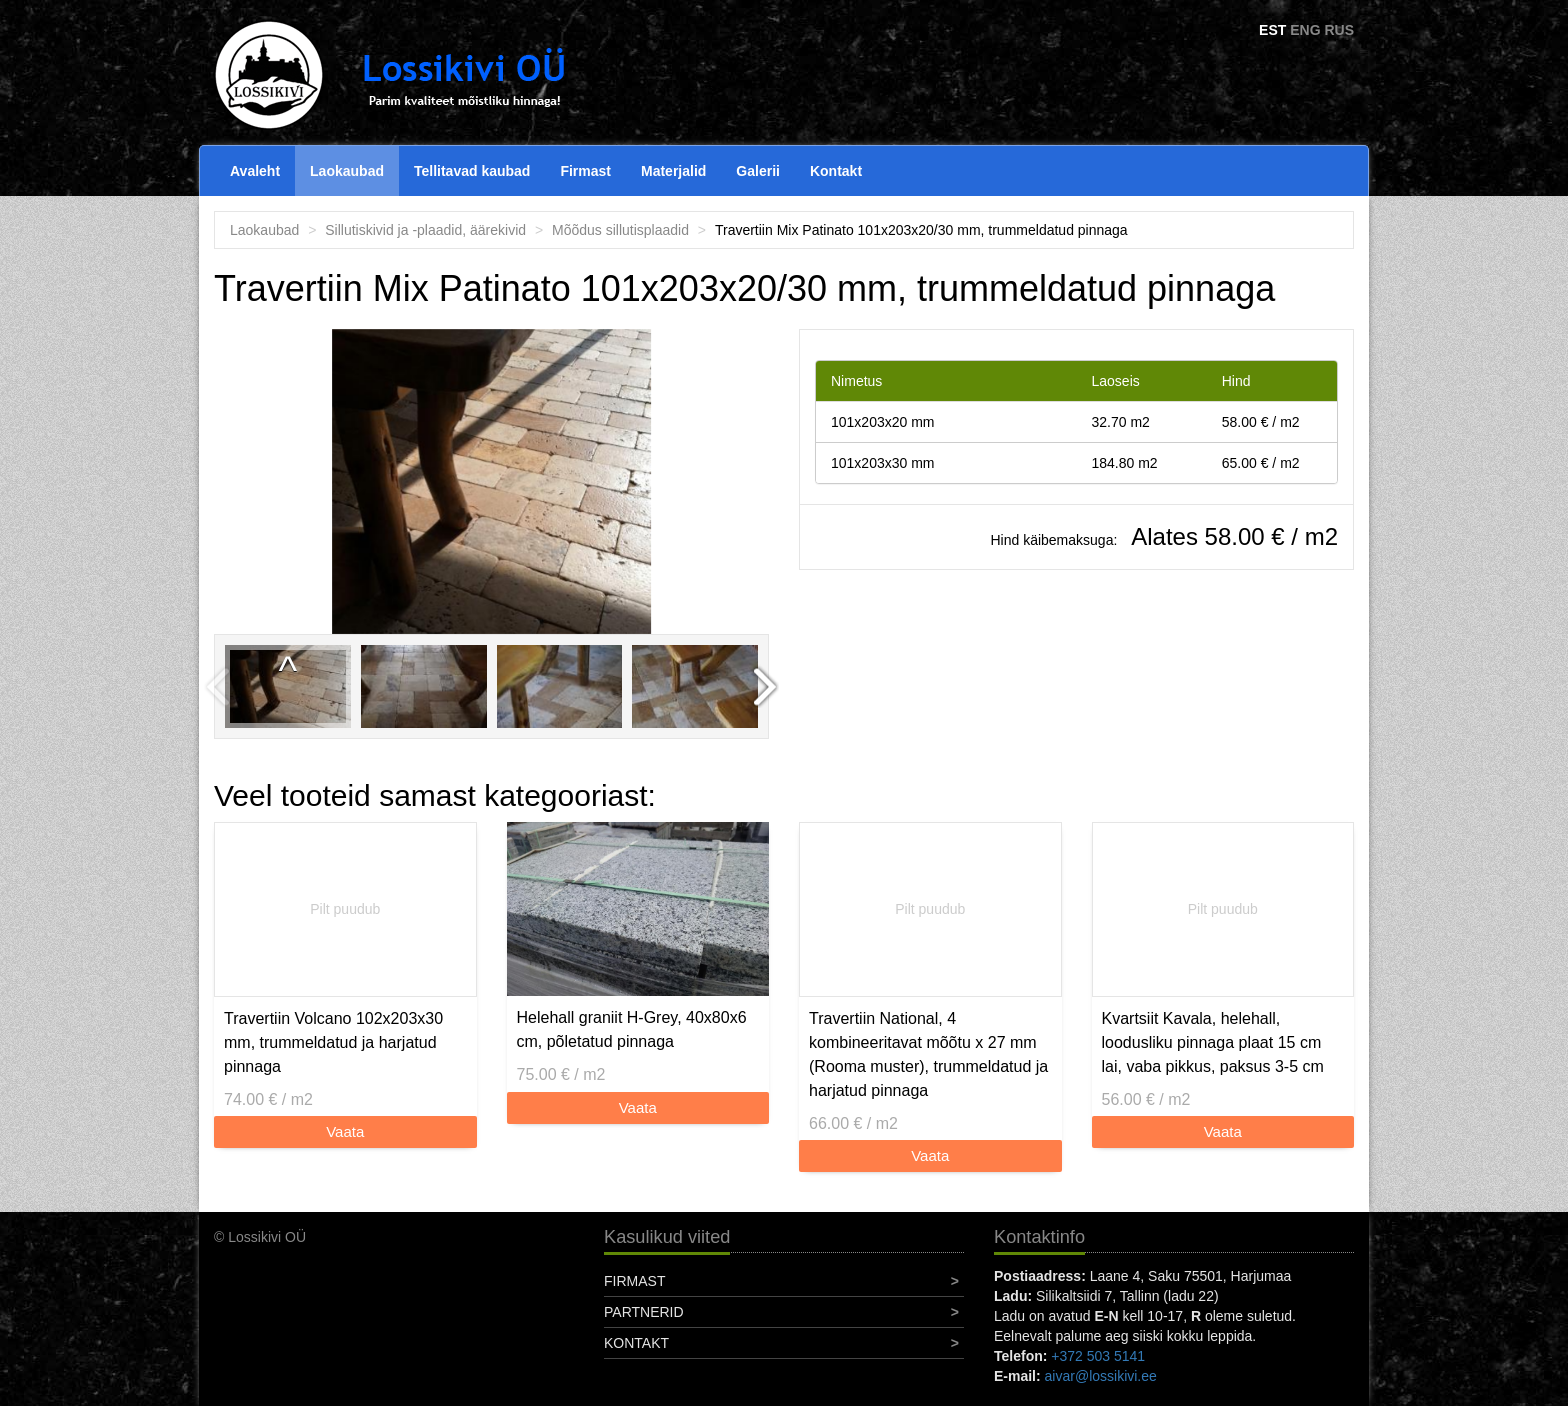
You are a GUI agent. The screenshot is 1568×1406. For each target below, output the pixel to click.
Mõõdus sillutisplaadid (620, 230)
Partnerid (644, 1312)
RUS (1339, 30)
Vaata (345, 1131)
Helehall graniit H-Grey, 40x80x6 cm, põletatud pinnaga (632, 1029)
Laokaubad (347, 171)
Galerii (758, 171)
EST (1272, 30)
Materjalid (673, 171)
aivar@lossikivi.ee (1101, 1376)
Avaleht (255, 171)
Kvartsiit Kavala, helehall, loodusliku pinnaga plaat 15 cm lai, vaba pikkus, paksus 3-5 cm (1213, 1042)
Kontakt (836, 171)
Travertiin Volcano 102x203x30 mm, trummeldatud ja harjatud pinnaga (333, 1042)
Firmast (585, 171)
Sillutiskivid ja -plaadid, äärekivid (425, 230)
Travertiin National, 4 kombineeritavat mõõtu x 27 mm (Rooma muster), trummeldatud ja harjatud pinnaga (928, 1054)
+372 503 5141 (1098, 1356)
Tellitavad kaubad (472, 171)
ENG (1305, 30)
